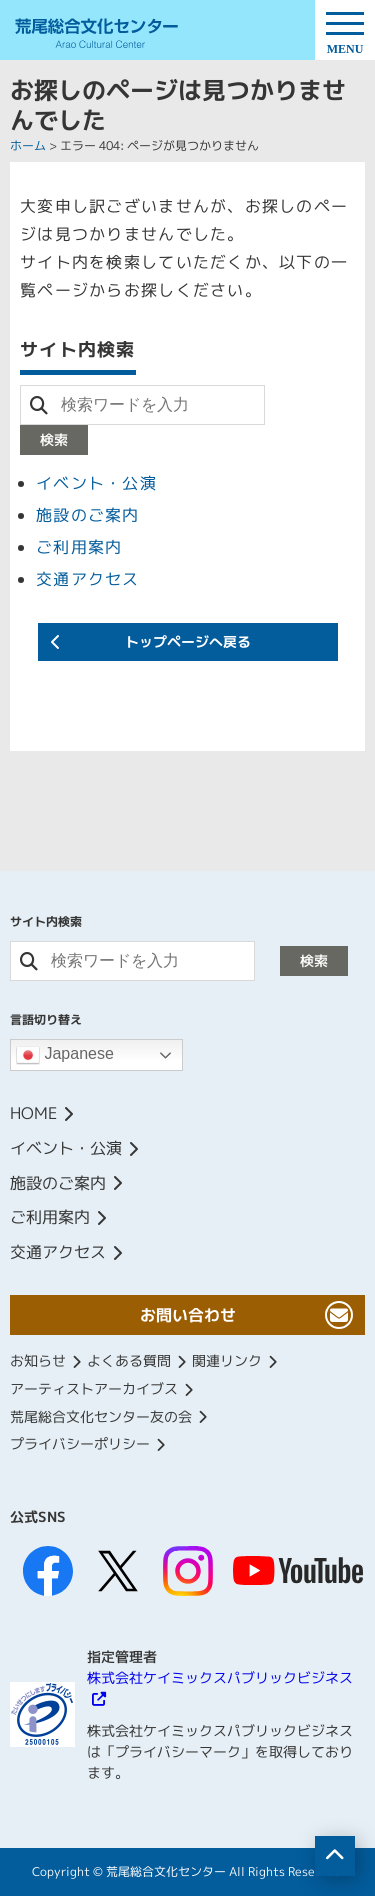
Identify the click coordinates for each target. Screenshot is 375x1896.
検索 (54, 439)
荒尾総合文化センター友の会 (101, 1416)
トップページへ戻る (188, 641)
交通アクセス (88, 579)
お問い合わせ (188, 1315)
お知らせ (38, 1360)
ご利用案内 (79, 547)
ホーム (28, 145)
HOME (33, 1113)
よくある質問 (129, 1360)
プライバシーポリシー (80, 1443)
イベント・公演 (96, 483)
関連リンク (227, 1360)
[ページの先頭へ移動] (335, 1856)
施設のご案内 (88, 515)
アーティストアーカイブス (94, 1388)
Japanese (65, 1055)
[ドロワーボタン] (345, 30)
